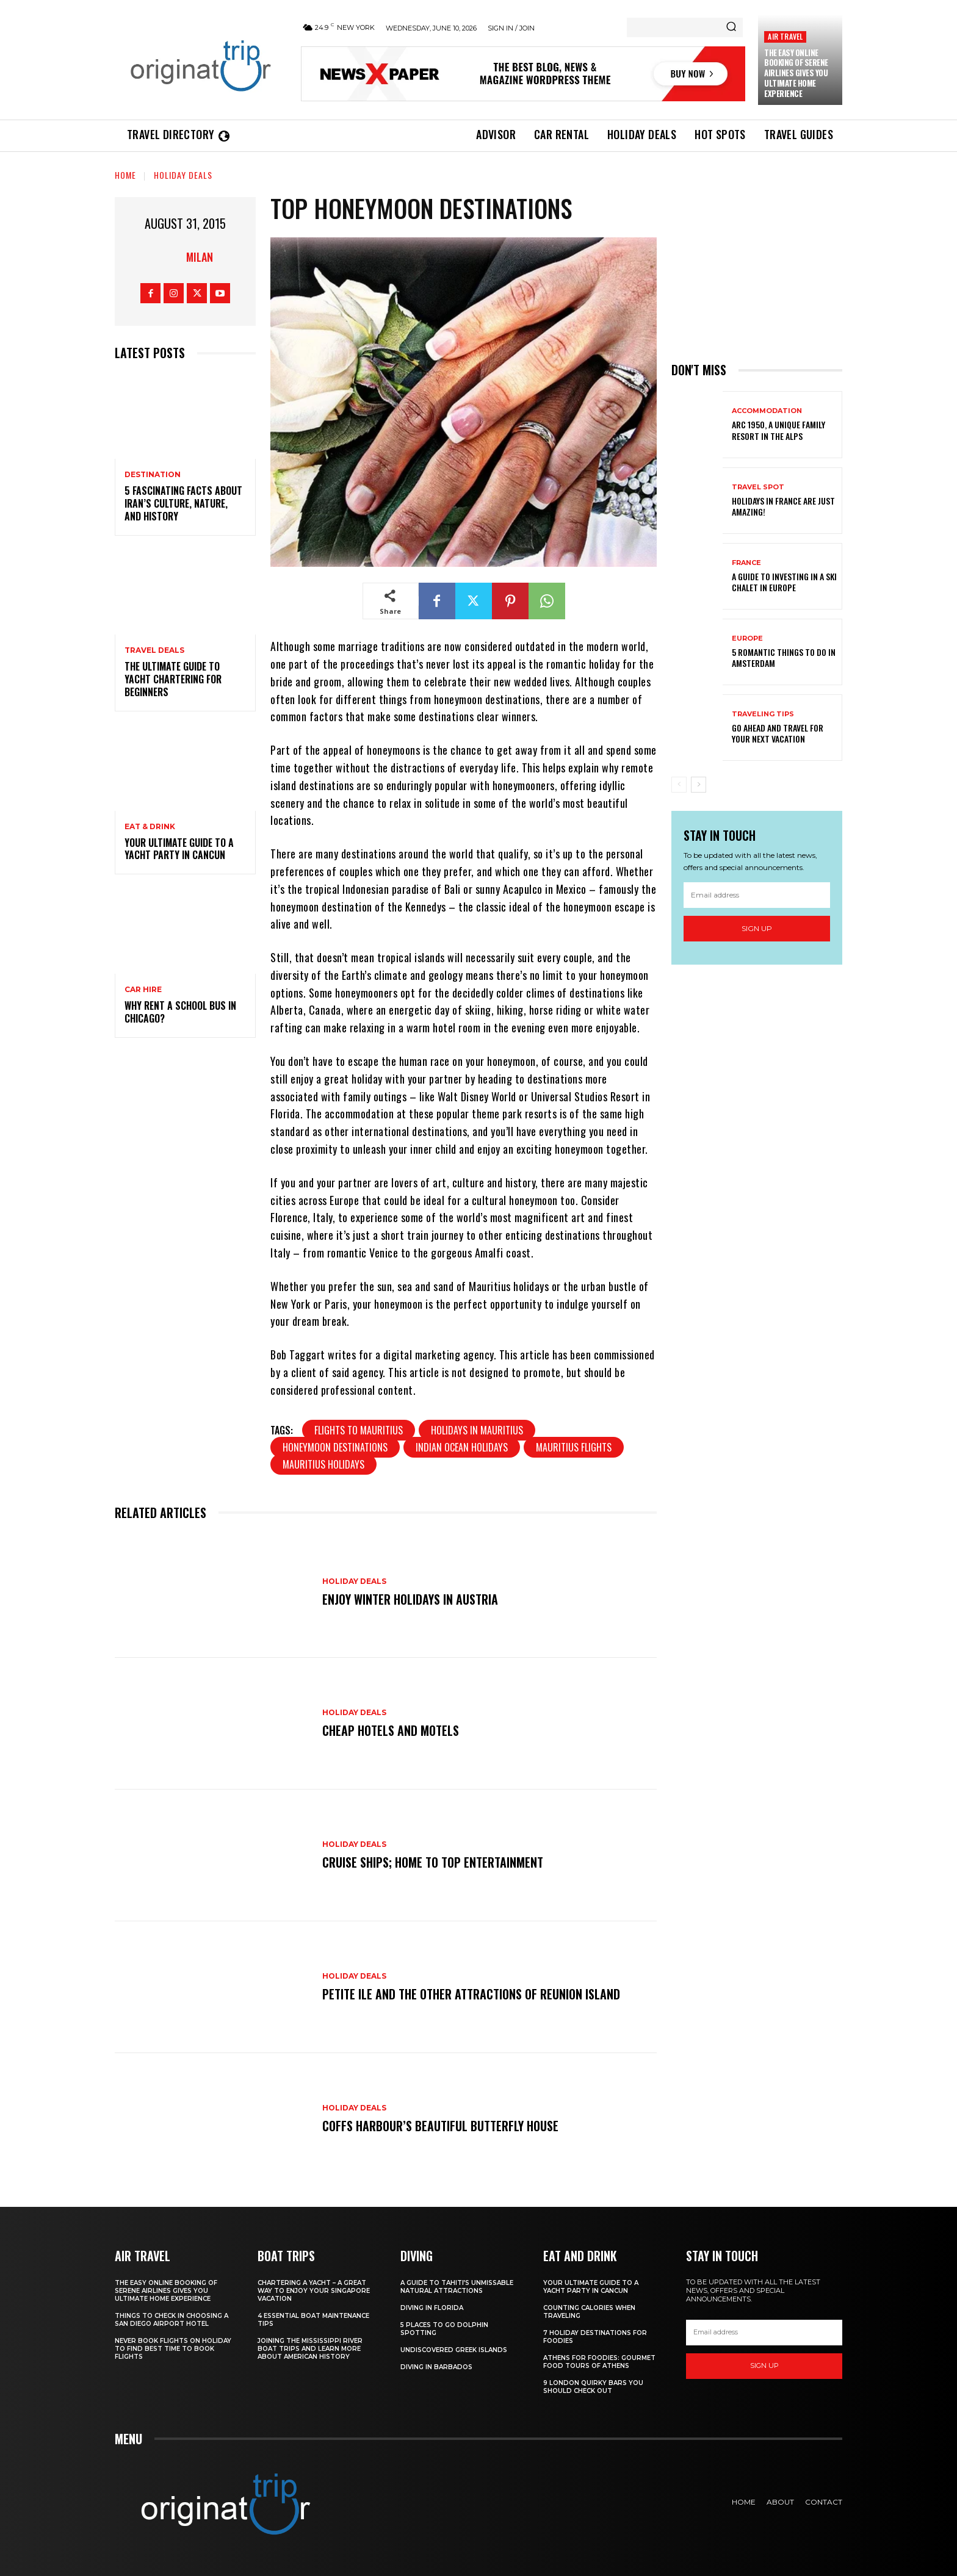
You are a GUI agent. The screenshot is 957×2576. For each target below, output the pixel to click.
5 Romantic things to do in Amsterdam (784, 657)
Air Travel (785, 36)
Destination (153, 474)
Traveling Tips (763, 714)
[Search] (731, 27)
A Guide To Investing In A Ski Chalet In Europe (784, 582)
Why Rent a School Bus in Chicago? (180, 1012)
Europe (747, 638)
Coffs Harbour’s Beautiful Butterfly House (440, 2126)
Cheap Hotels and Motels (390, 1730)
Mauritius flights (574, 1447)
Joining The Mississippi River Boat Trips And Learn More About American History (310, 2349)
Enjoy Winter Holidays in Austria (410, 1599)
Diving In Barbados (436, 2367)
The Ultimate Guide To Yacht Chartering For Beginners (173, 679)
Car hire (143, 989)
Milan (199, 257)
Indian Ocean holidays (462, 1447)
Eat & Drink (150, 826)
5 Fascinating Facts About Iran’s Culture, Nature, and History (183, 503)
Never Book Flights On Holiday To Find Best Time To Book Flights (173, 2349)
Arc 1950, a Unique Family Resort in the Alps (778, 430)
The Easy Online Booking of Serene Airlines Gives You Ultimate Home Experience (796, 73)
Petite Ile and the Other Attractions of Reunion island (471, 1994)
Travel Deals (154, 650)
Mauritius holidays (323, 1464)
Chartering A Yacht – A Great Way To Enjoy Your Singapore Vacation (314, 2291)
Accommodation (767, 411)
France (746, 562)
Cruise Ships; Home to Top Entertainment (432, 1862)
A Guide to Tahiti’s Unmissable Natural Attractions (456, 2287)
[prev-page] (679, 785)
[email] (757, 895)
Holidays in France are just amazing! (783, 506)
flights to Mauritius (358, 1430)
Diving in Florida (431, 2308)
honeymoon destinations (335, 1447)
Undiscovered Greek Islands (453, 2350)
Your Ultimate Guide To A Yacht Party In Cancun (179, 849)
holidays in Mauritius (477, 1430)
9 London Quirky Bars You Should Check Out (593, 2387)
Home (125, 174)
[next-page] (698, 785)
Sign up (757, 928)
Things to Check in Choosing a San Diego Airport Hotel (171, 2320)
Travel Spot (758, 487)
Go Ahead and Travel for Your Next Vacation (777, 733)
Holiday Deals (183, 174)
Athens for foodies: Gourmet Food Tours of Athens (599, 2362)
